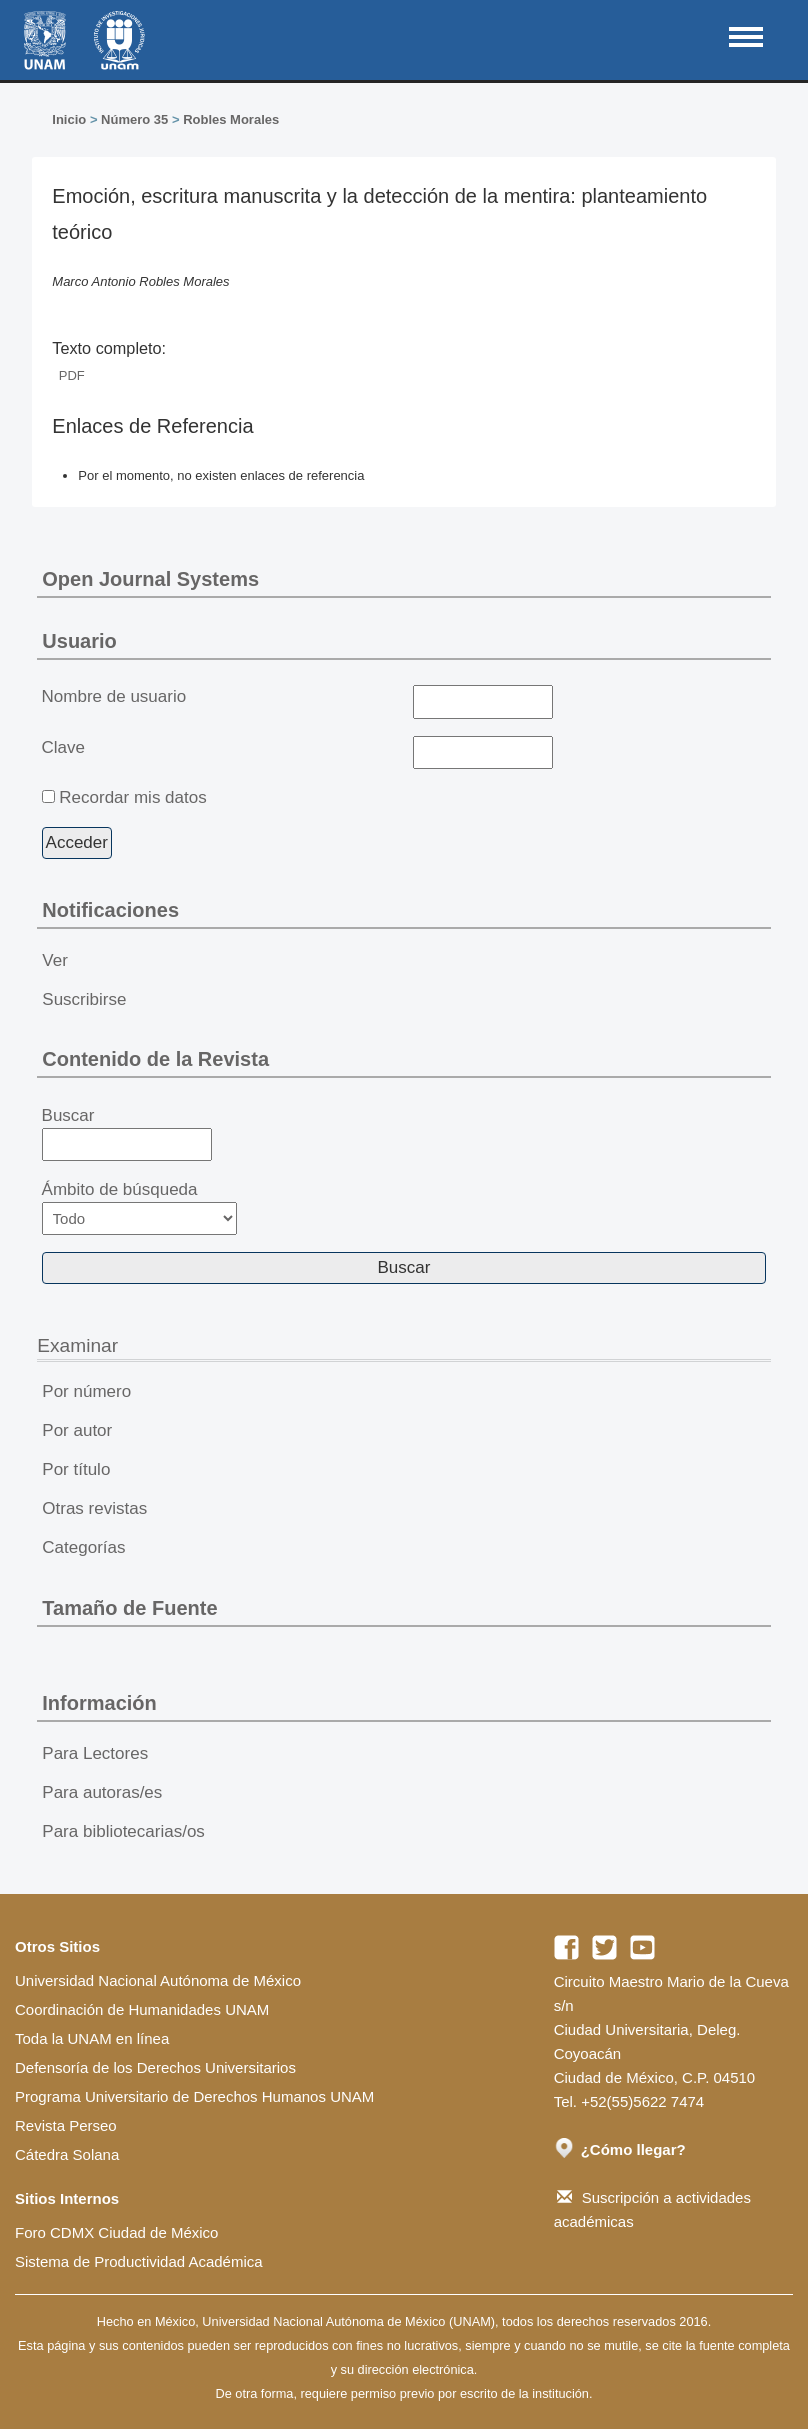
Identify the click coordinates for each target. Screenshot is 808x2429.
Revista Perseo (66, 2125)
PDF (72, 375)
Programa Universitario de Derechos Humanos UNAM (194, 2096)
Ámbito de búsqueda (140, 1207)
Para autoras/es (102, 1792)
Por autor (77, 1430)
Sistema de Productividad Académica (139, 2261)
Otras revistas (94, 1508)
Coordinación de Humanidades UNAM (142, 2009)
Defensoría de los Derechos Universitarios (155, 2067)
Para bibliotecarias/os (123, 1831)
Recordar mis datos (132, 797)
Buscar (127, 1134)
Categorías (83, 1547)
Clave (63, 747)
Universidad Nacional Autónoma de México (158, 1980)
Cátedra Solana (67, 2154)
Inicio (69, 119)
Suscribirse (84, 999)
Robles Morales (231, 119)
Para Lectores (95, 1753)
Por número (86, 1391)
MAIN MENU (746, 37)
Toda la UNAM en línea (92, 2038)
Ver (55, 960)
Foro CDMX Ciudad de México (116, 2232)
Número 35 (134, 119)
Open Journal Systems (150, 579)
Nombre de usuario (114, 696)
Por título (76, 1469)
